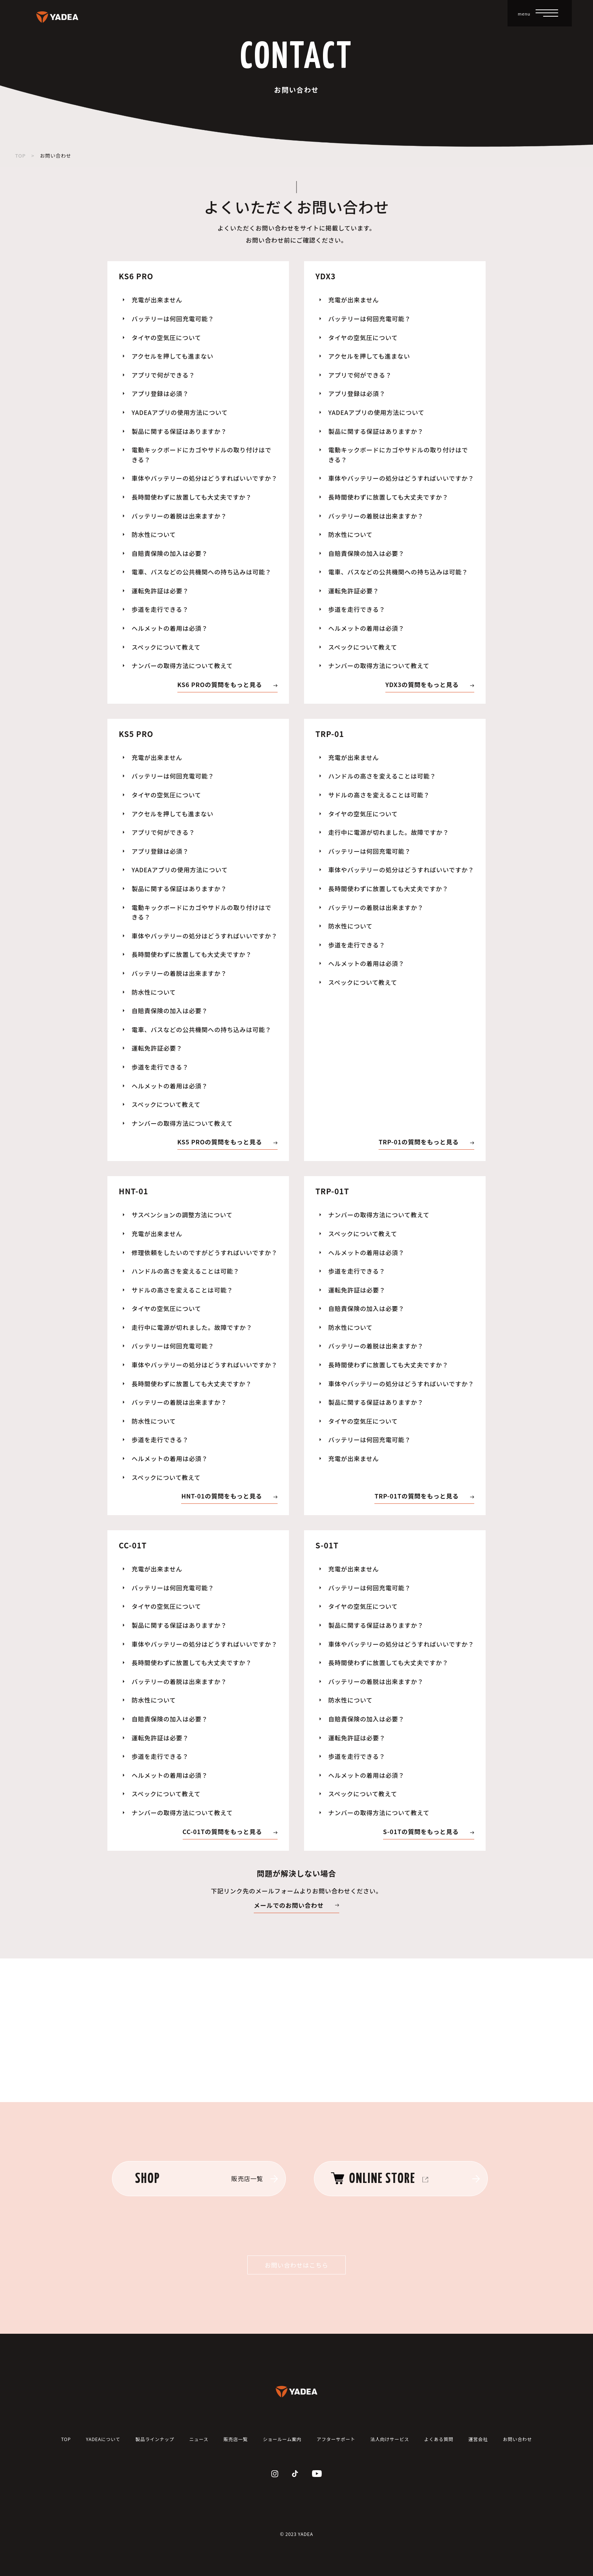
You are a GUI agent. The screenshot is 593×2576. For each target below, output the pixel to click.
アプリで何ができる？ (163, 374)
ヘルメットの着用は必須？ (170, 628)
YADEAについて (103, 2439)
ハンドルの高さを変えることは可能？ (382, 775)
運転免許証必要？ (353, 590)
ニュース (199, 2439)
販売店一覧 (236, 2439)
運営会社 (478, 2439)
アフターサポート (336, 2439)
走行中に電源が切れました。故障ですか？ (388, 832)
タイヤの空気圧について (166, 337)
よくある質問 (438, 2439)
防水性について (154, 534)
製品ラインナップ (154, 2439)
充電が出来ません (157, 299)
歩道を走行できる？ (160, 609)
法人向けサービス (389, 2439)
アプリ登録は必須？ (160, 393)
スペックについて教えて (166, 647)
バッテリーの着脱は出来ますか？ (179, 515)
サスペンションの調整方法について (182, 1214)
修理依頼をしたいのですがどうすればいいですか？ (205, 1252)
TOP (20, 155)
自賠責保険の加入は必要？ (170, 553)
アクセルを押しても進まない (172, 356)
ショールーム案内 (282, 2439)
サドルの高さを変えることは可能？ (379, 794)
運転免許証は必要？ (160, 590)
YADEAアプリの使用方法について (180, 412)
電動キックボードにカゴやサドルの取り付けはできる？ (202, 454)
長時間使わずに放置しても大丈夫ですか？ (192, 497)
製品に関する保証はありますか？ (179, 431)
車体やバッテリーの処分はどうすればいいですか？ (205, 478)
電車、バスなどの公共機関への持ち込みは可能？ (202, 571)
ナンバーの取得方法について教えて (182, 665)
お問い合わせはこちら (296, 2264)
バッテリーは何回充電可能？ (173, 318)
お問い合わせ (517, 2439)
